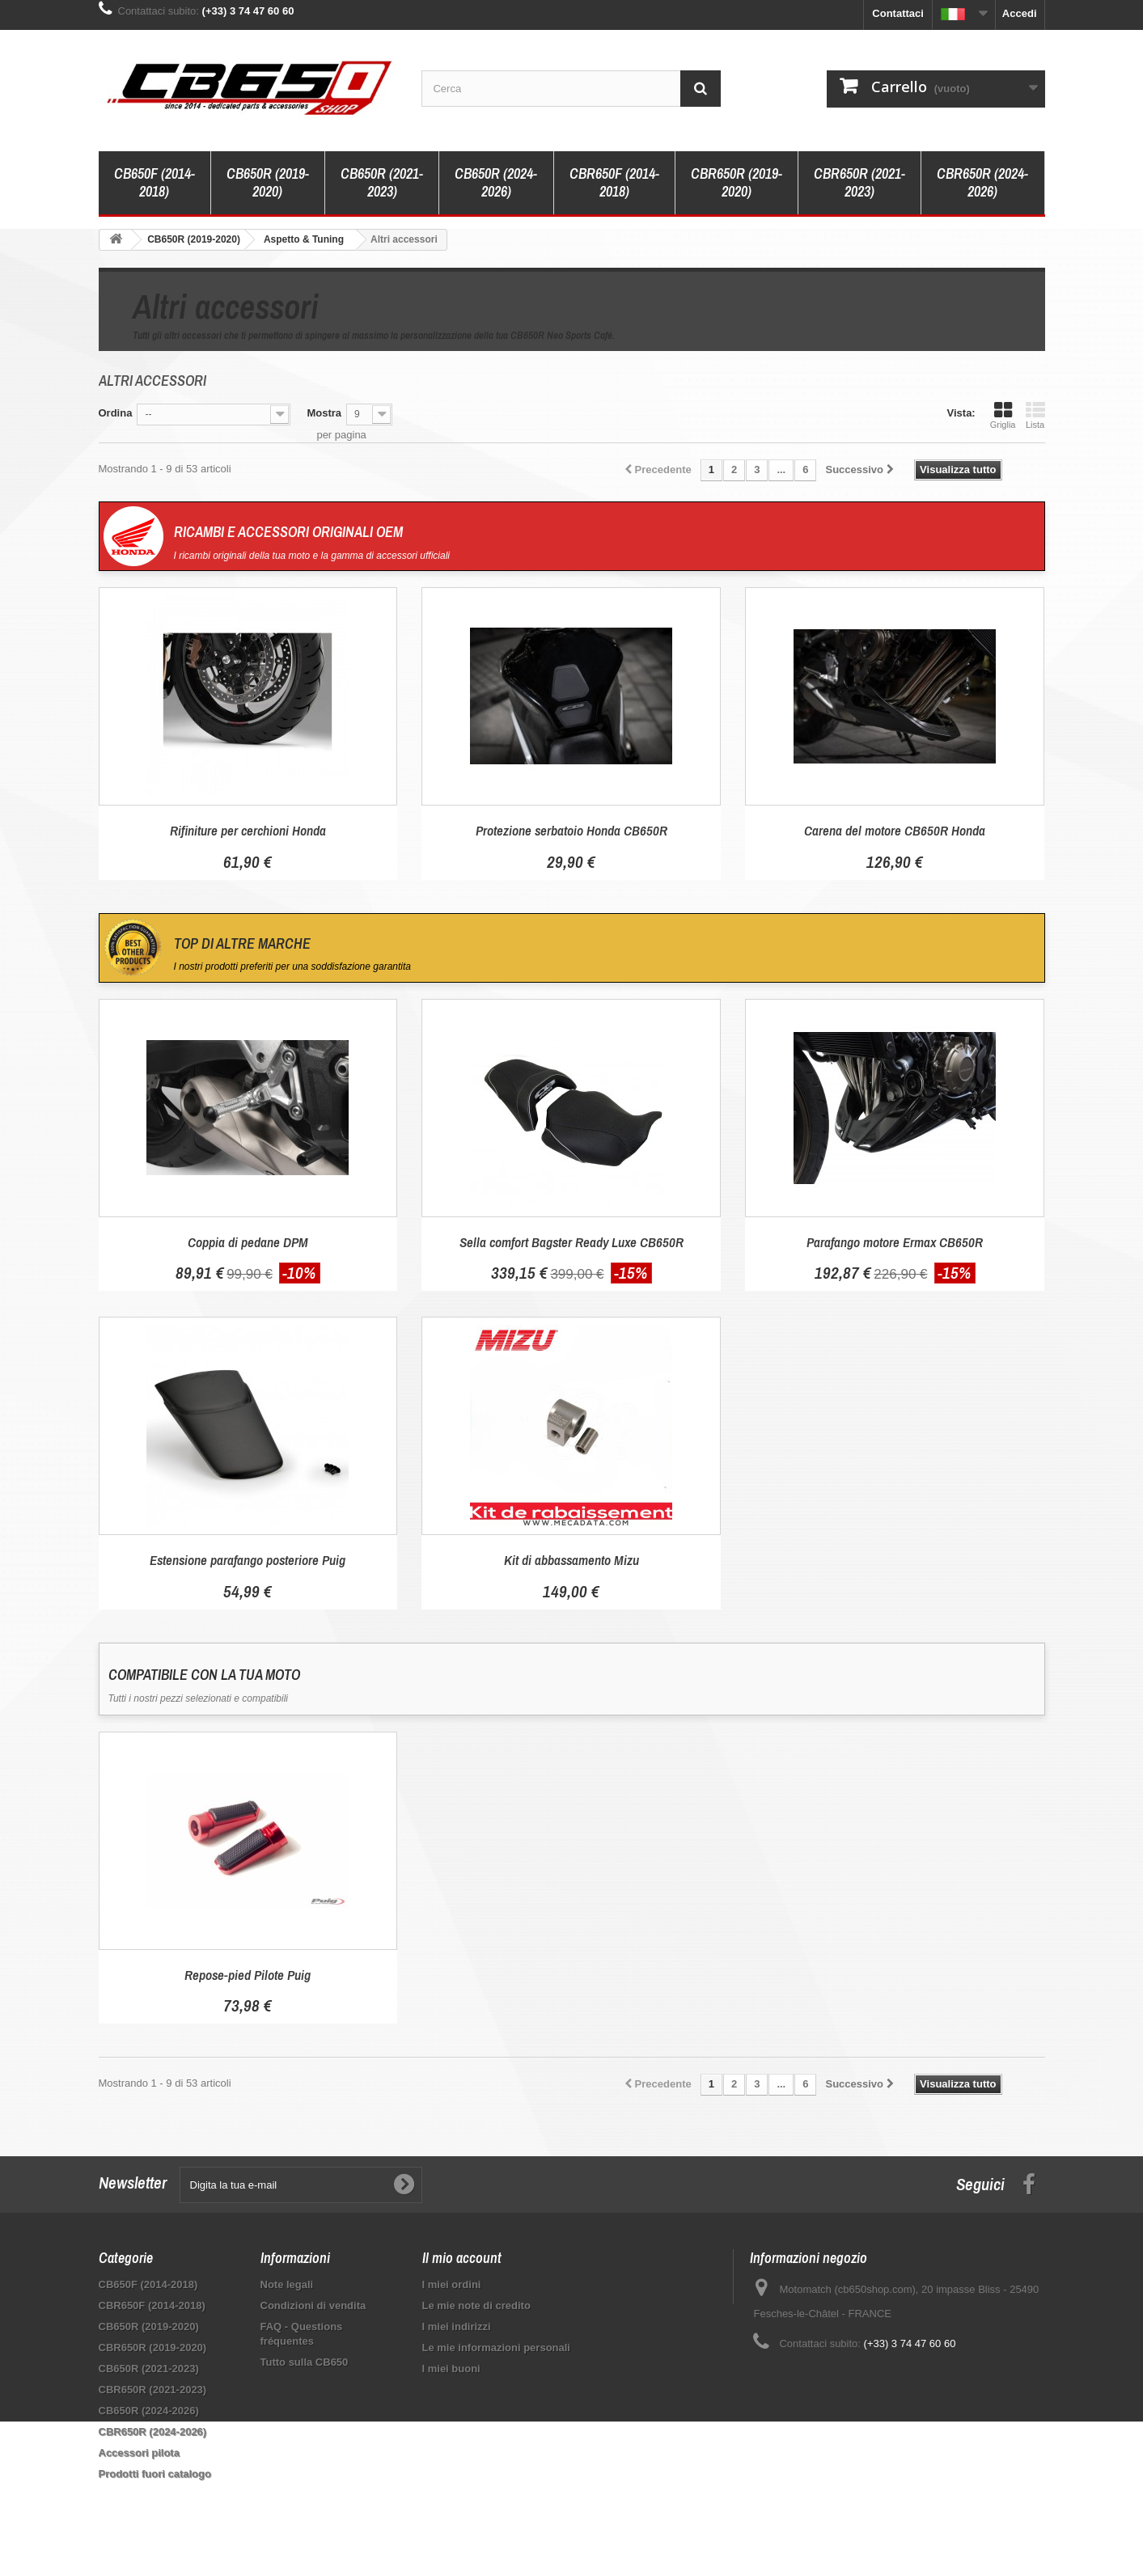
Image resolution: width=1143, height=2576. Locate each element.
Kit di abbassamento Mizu (571, 1559)
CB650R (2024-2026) (496, 182)
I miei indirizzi (456, 2326)
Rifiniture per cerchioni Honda (248, 830)
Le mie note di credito (476, 2305)
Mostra (324, 413)
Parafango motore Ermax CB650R (894, 1242)
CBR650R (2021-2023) (859, 182)
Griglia (1003, 414)
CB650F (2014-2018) (154, 182)
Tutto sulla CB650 (304, 2362)
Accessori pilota (139, 2453)
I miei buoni (451, 2368)
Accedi (1019, 13)
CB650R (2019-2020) (267, 182)
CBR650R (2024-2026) (982, 182)
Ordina (116, 413)
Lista (1035, 414)
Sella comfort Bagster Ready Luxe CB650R (571, 1242)
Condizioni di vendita (313, 2305)
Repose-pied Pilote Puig (247, 1974)
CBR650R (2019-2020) (736, 182)
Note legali (287, 2284)
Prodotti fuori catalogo (155, 2474)
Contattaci (898, 13)
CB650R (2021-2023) (382, 182)
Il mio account (462, 2258)
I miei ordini (451, 2284)
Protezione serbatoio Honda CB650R (571, 830)
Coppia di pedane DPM (248, 1242)
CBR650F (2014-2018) (614, 182)
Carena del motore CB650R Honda (894, 830)
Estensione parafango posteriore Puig (247, 1559)
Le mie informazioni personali (496, 2347)
